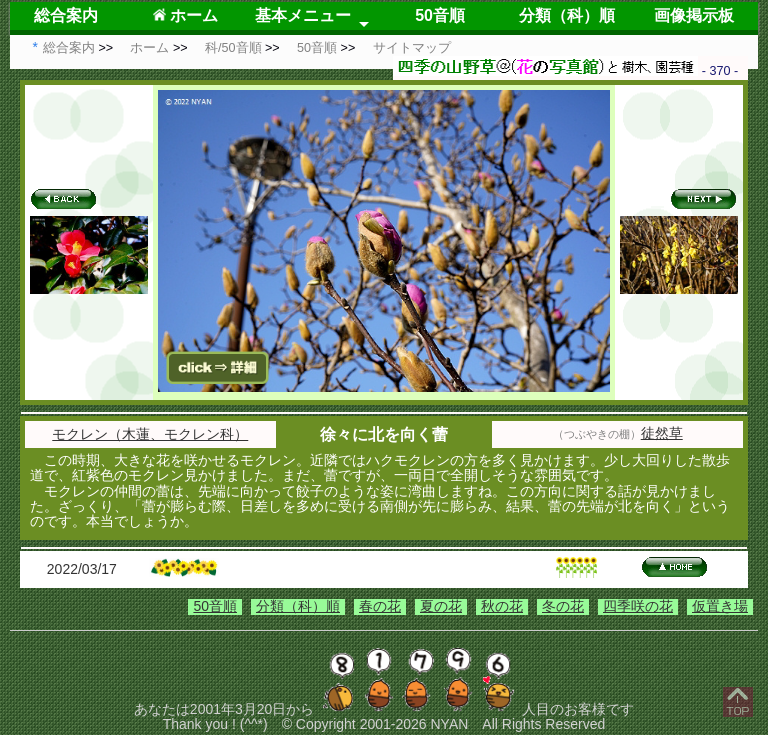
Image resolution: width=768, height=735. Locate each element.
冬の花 (563, 606)
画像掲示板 (694, 15)
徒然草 (662, 433)
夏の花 (441, 606)
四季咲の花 (638, 606)
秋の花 (502, 606)
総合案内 (66, 15)
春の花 (380, 606)
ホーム (185, 15)
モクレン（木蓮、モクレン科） (150, 434)
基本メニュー (303, 15)
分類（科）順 (567, 15)
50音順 (440, 15)
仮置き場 (720, 606)
